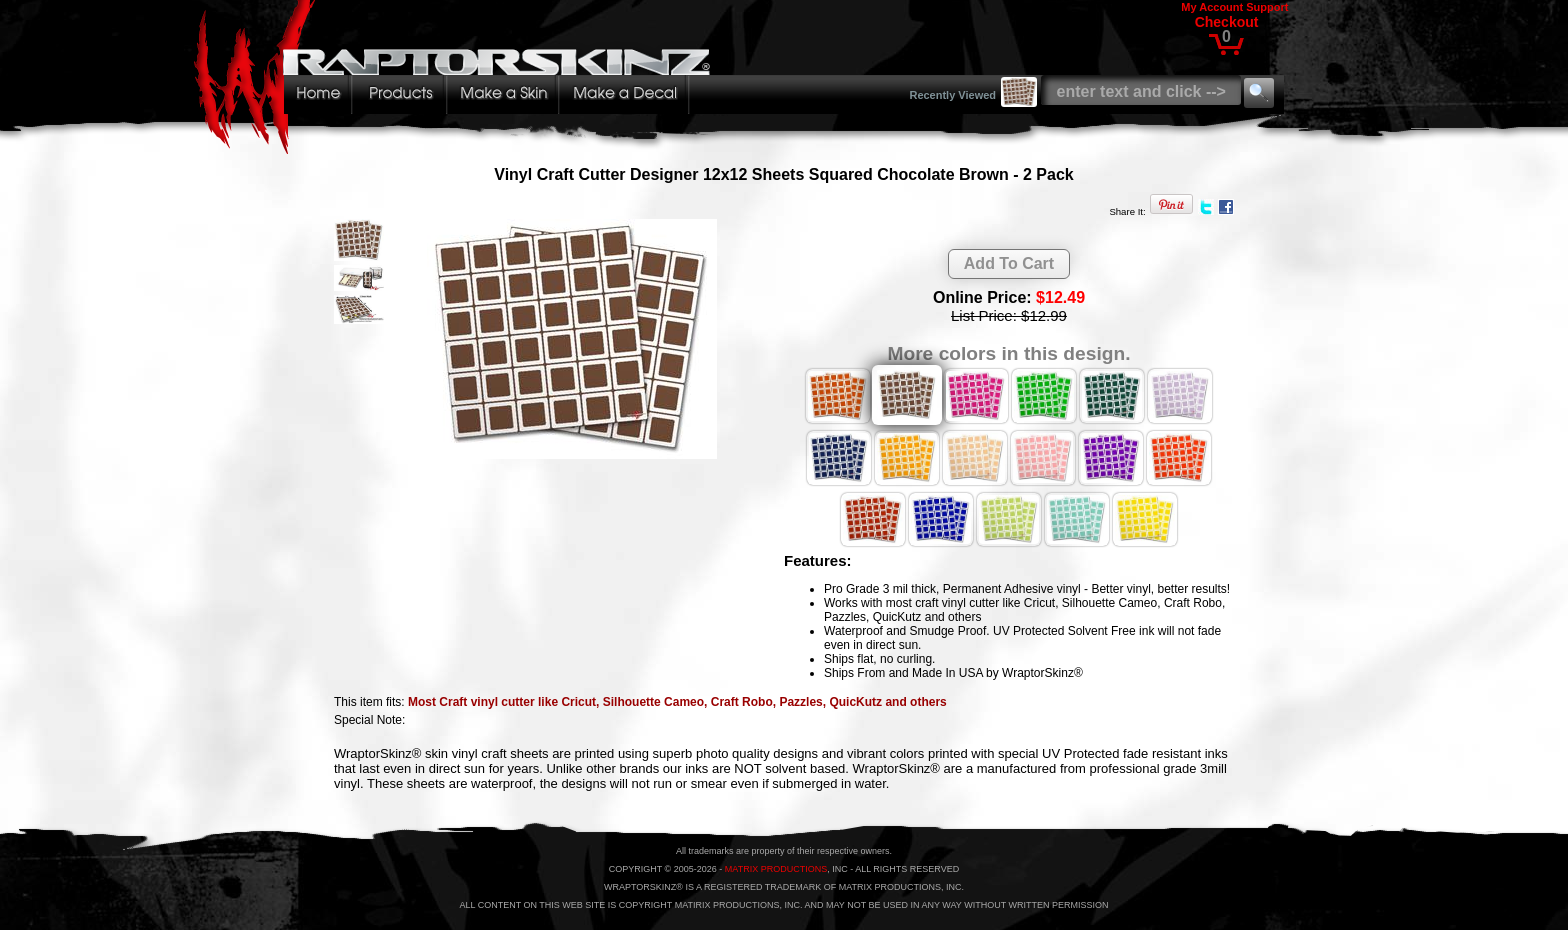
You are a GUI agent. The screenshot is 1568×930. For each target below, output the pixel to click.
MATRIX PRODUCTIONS (776, 869)
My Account (1212, 7)
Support (1267, 7)
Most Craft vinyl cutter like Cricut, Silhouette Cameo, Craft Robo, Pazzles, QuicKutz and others (677, 702)
